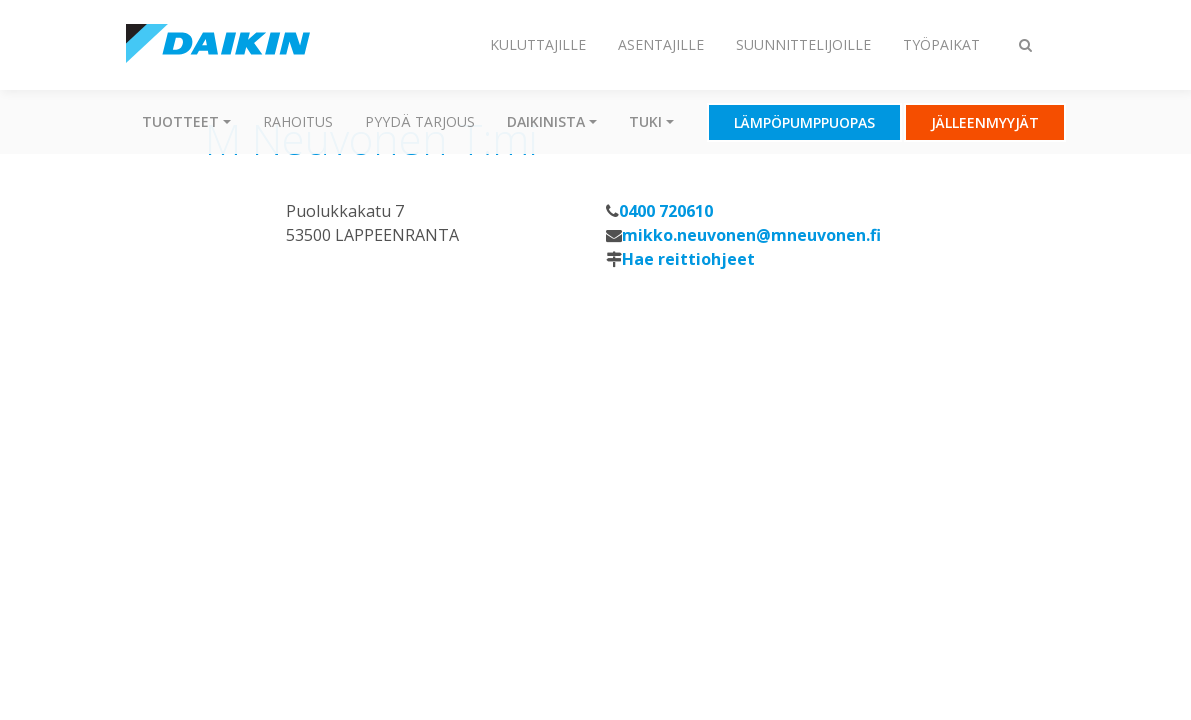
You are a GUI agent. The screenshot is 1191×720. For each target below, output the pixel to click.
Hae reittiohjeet (688, 259)
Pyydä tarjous (420, 121)
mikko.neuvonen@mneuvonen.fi (751, 235)
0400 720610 (666, 211)
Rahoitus (298, 121)
